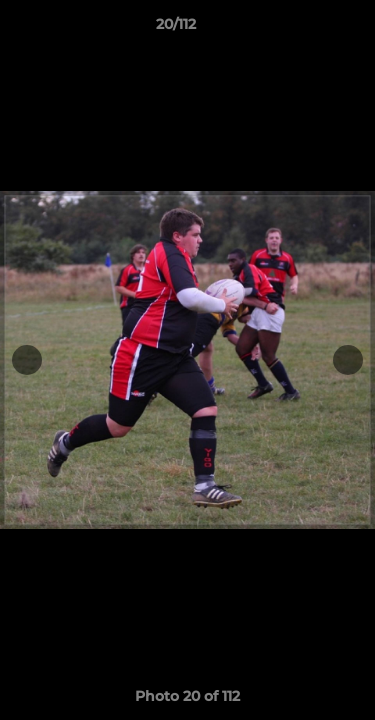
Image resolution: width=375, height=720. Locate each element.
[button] (303, 29)
